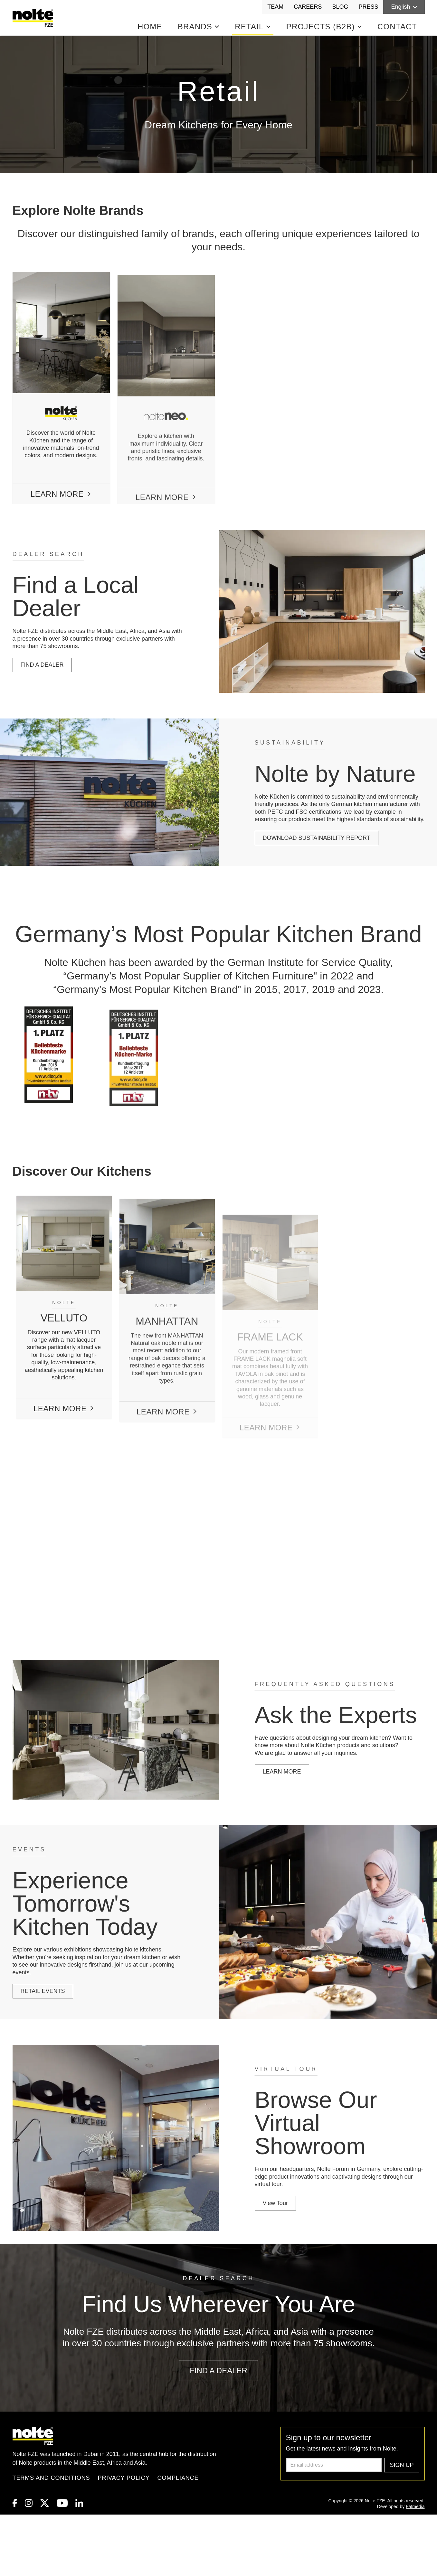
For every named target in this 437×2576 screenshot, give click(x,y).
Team (275, 7)
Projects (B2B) (324, 26)
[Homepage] (34, 18)
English (404, 7)
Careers (308, 7)
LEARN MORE (287, 1771)
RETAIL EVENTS (37, 1991)
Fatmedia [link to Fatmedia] (415, 2506)
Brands (198, 26)
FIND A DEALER (37, 665)
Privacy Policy (124, 2478)
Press (368, 7)
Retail (253, 26)
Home (150, 26)
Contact (397, 26)
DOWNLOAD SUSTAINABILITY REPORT (321, 838)
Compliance (178, 2478)
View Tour (280, 2203)
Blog (340, 7)
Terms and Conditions (51, 2478)
